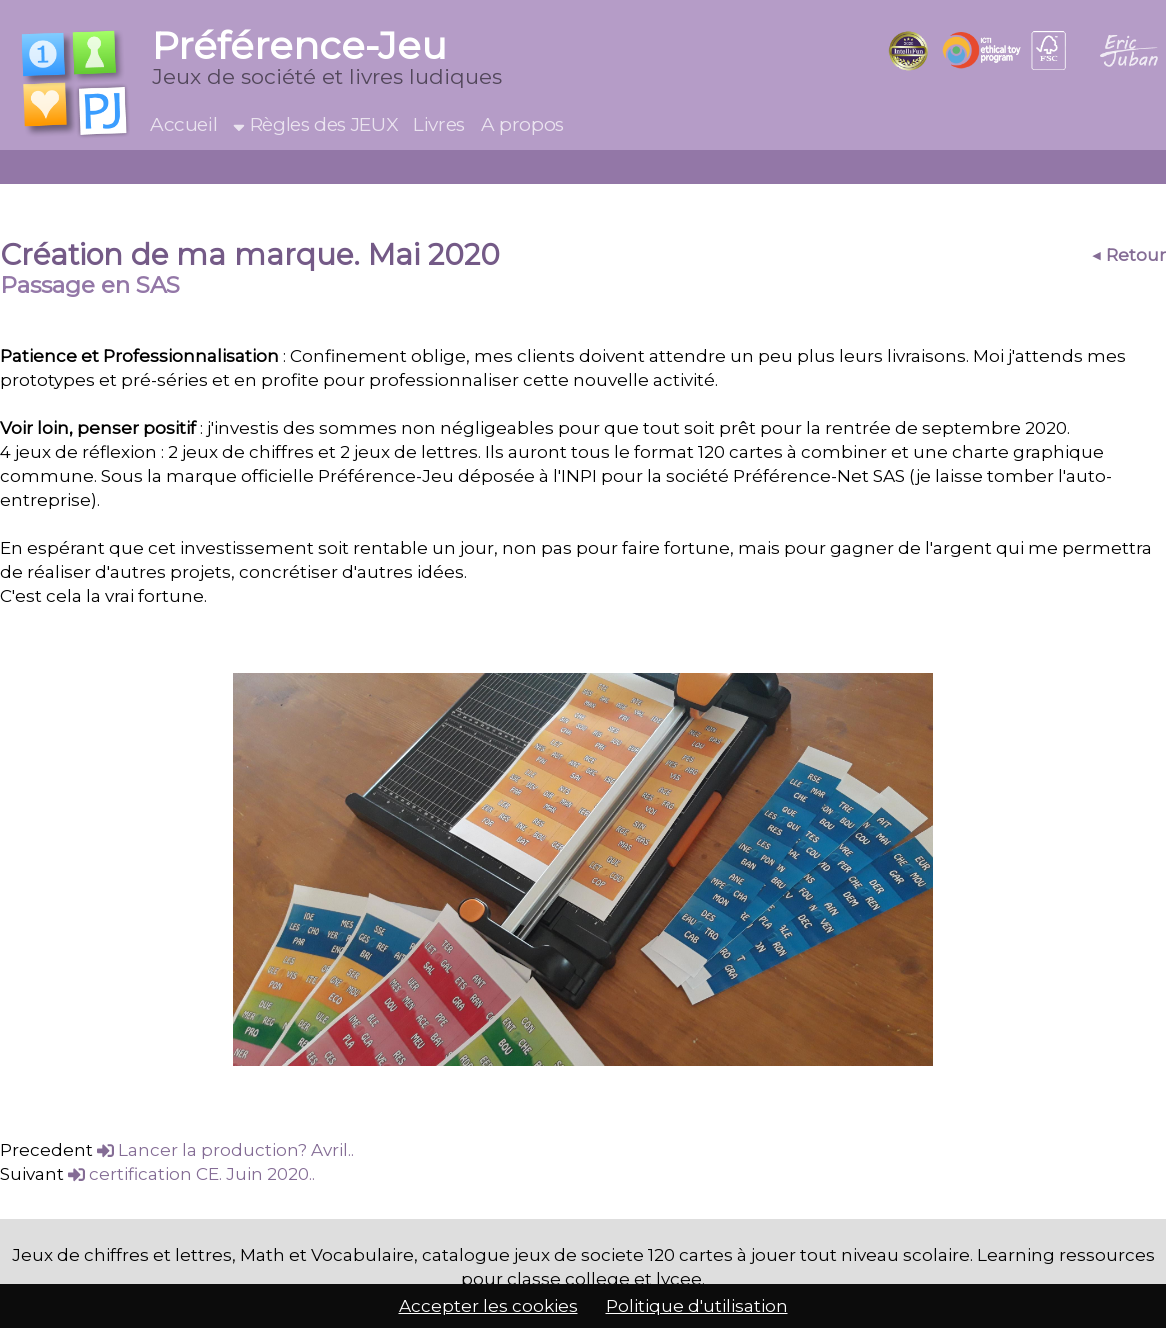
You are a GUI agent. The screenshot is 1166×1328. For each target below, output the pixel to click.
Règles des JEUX (315, 124)
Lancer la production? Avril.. (225, 1150)
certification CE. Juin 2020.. (191, 1174)
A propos (522, 124)
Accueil (183, 124)
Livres (439, 124)
